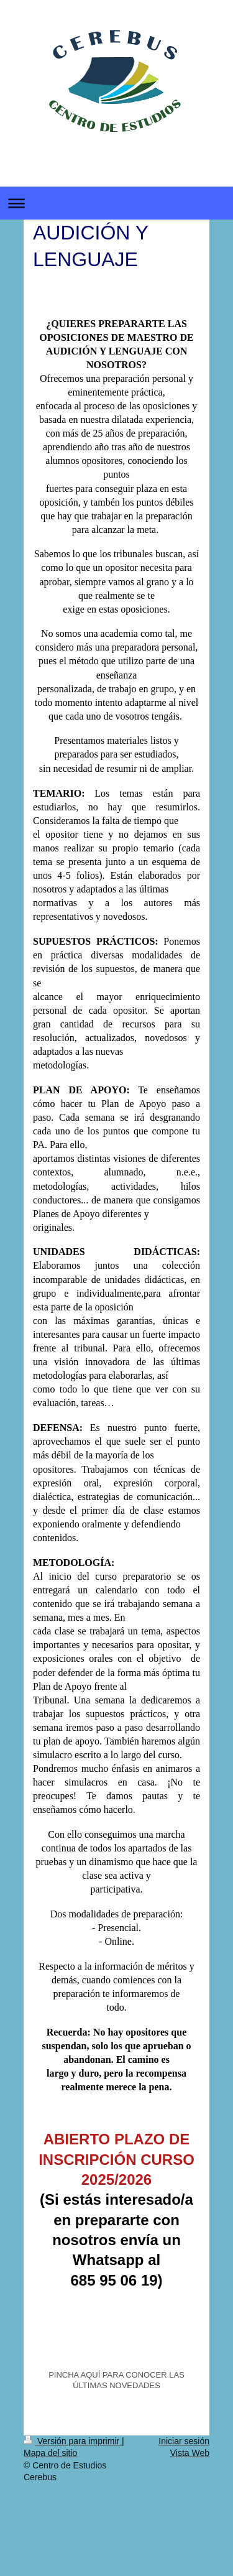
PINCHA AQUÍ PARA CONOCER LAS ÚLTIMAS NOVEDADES (116, 2380)
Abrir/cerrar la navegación (116, 203)
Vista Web (189, 2453)
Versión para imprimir (73, 2441)
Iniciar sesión (183, 2441)
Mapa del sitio (50, 2453)
